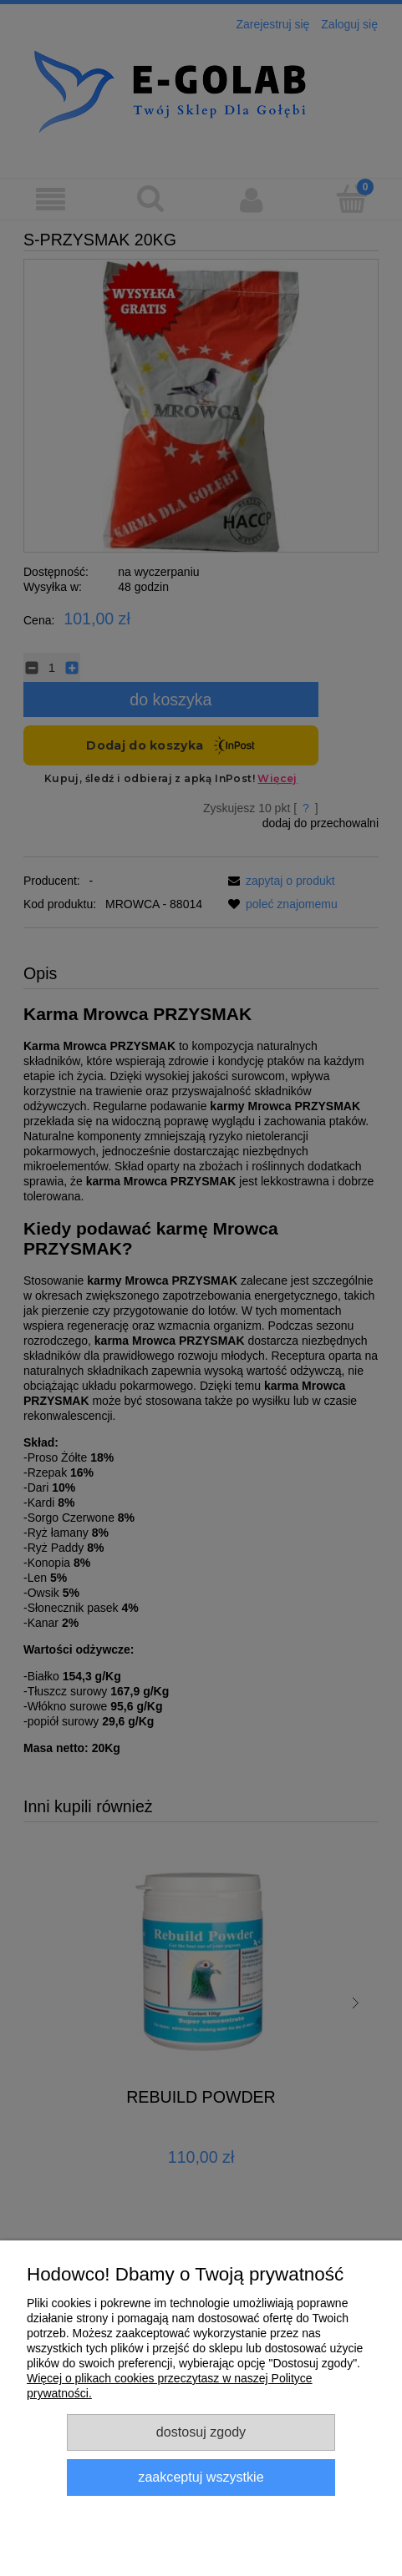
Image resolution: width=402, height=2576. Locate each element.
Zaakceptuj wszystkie (200, 2476)
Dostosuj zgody (201, 2431)
